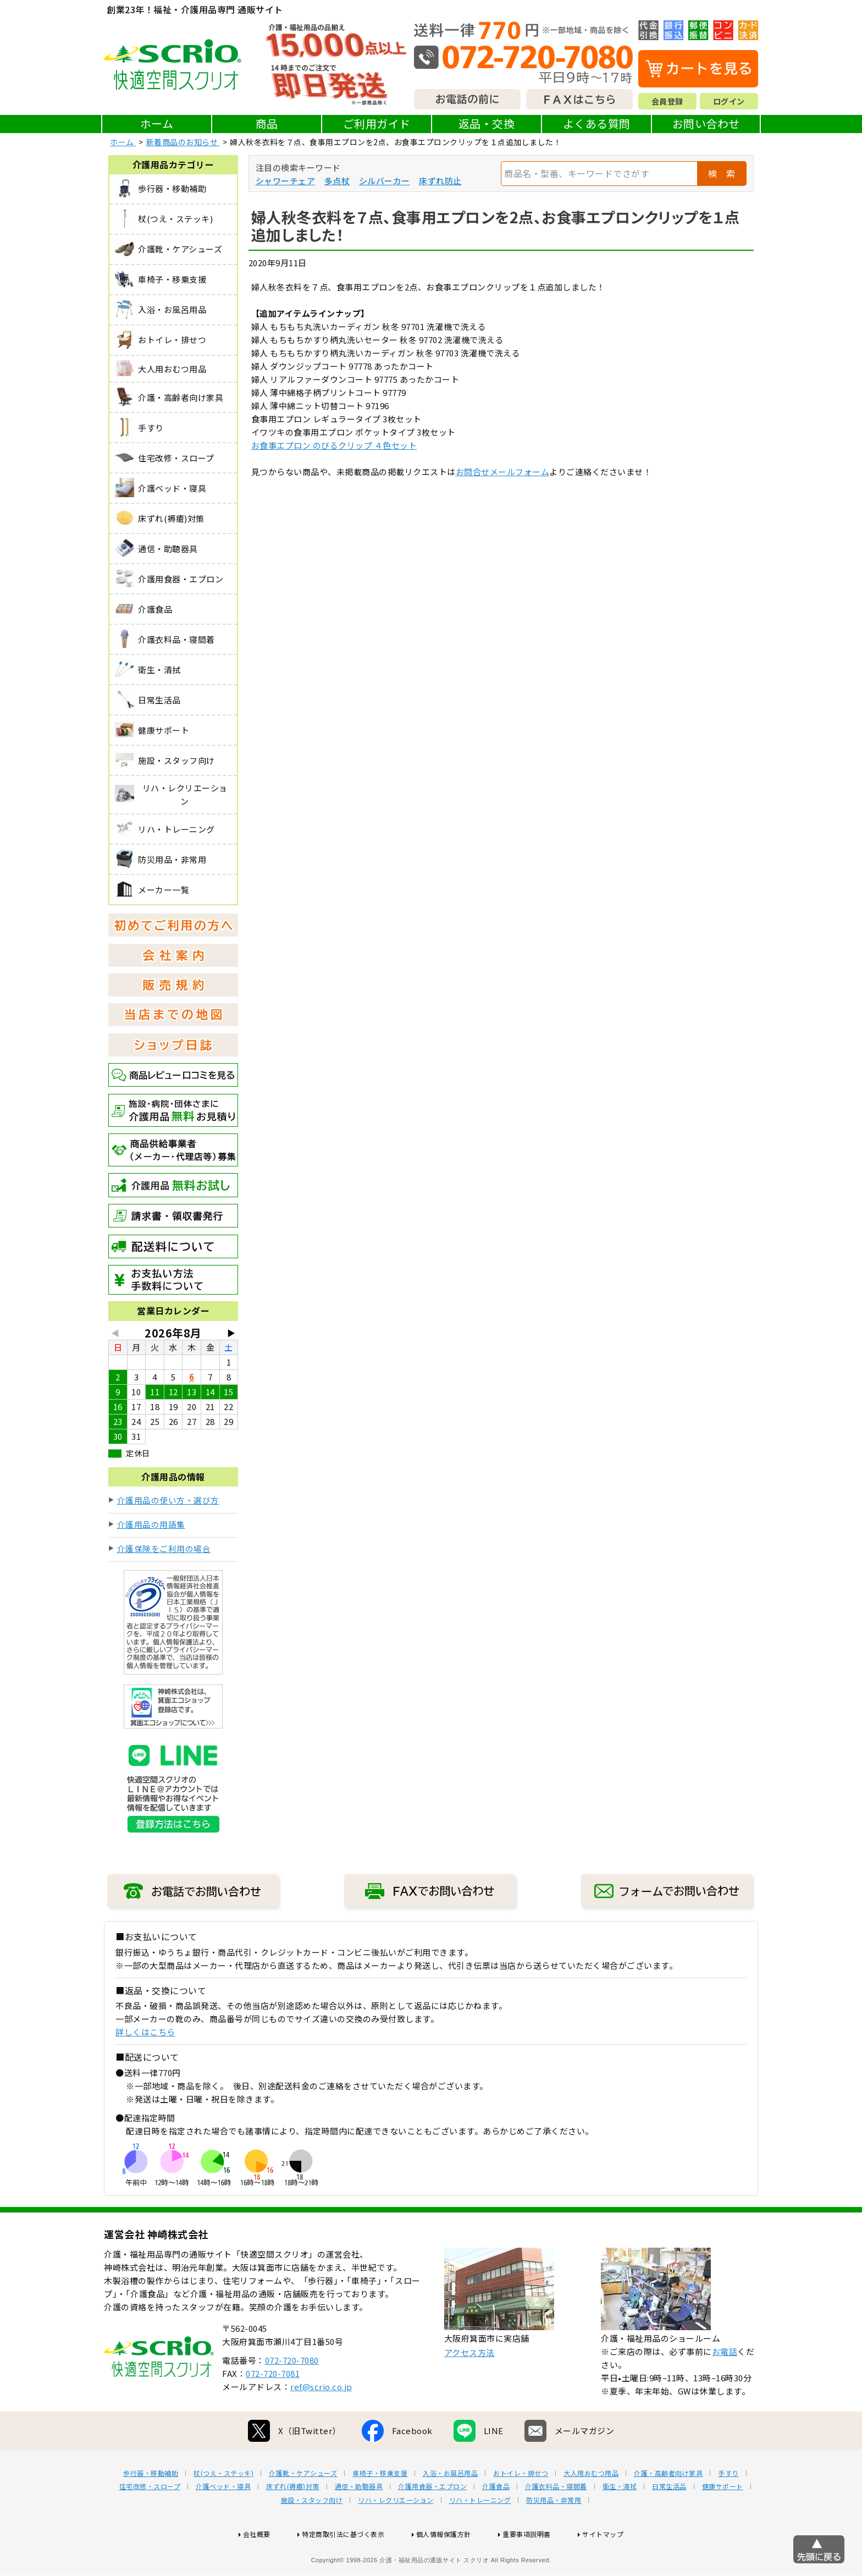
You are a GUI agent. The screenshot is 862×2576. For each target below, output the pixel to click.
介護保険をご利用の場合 (164, 1548)
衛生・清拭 (620, 2521)
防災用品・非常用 (553, 2535)
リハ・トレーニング (480, 2535)
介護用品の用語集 (151, 1524)
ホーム (157, 123)
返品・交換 (486, 123)
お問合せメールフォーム (503, 471)
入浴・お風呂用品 (450, 2508)
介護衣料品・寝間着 (556, 2521)
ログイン (729, 101)
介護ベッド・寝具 (223, 2521)
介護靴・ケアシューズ (303, 2508)
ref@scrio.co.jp (321, 2422)
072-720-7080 (292, 2395)
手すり (728, 2508)
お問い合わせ (706, 123)
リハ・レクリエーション (396, 2535)
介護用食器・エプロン (432, 2521)
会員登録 (667, 101)
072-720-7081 (273, 2408)
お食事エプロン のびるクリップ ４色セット (334, 445)
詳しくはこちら (145, 2032)
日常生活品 (669, 2521)
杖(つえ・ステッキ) (223, 2508)
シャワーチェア (286, 180)
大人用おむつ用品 (590, 2508)
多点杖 (337, 180)
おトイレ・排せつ (520, 2508)
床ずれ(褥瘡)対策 (292, 2521)
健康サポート (722, 2521)
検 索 (722, 173)
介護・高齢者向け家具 (668, 2508)
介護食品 (496, 2521)
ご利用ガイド (377, 123)
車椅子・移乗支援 (379, 2508)
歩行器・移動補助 (150, 2508)
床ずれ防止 (440, 180)
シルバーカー (384, 180)
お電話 (725, 2386)
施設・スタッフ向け (312, 2535)
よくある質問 (597, 123)
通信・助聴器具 (359, 2521)
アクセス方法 (469, 2387)
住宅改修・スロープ (150, 2521)
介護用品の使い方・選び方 (168, 1500)
